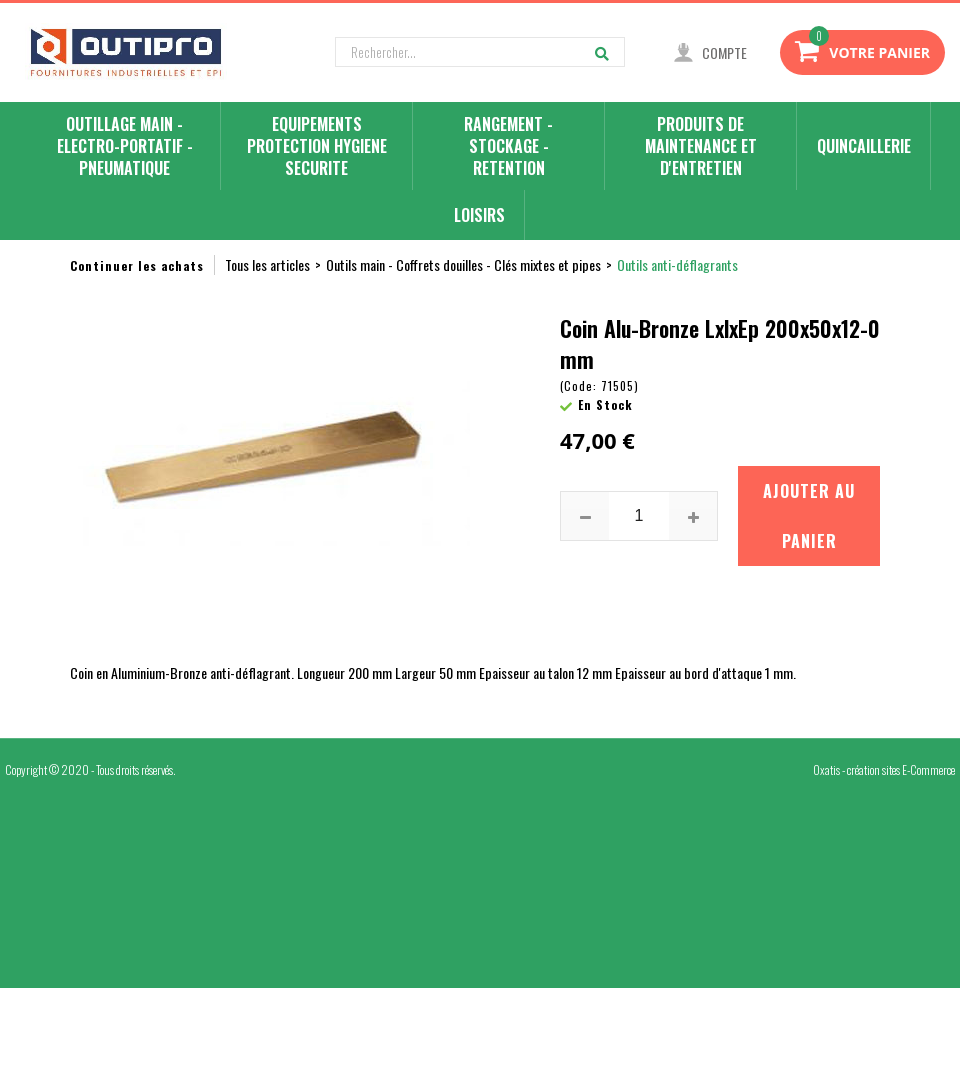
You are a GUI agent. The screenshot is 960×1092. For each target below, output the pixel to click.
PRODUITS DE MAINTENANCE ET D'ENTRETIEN (701, 146)
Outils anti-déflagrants (677, 264)
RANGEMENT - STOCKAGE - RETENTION (508, 146)
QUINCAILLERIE (864, 146)
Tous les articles (267, 264)
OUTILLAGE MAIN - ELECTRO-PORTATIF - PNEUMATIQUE (125, 146)
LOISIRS (479, 215)
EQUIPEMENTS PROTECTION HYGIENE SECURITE (317, 146)
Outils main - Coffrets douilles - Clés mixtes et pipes (463, 264)
